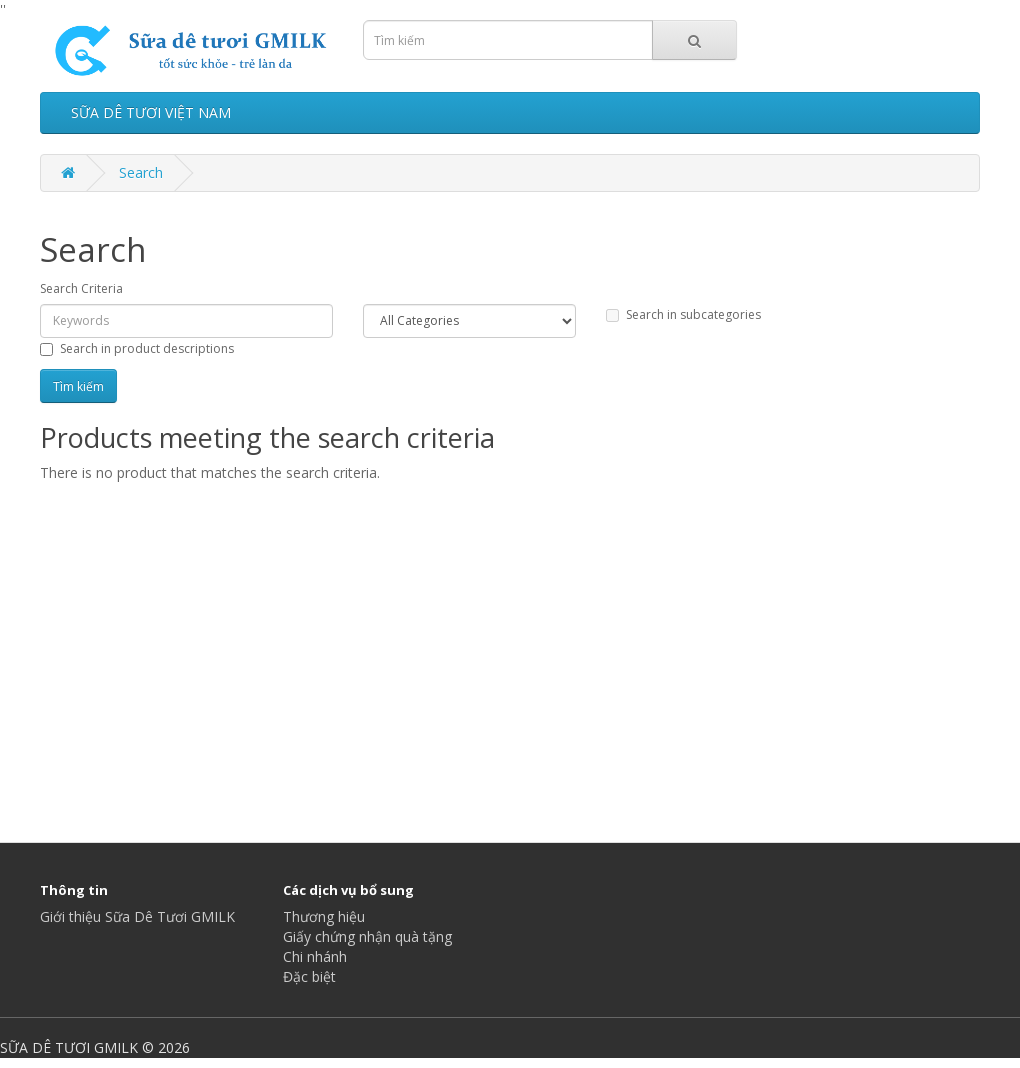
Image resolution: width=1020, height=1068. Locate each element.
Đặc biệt (309, 976)
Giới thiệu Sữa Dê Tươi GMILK (137, 916)
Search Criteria (81, 288)
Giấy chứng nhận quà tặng (367, 936)
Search (141, 172)
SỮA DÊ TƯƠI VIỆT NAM (151, 112)
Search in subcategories (683, 314)
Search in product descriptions (137, 348)
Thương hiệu (324, 916)
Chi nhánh (315, 956)
